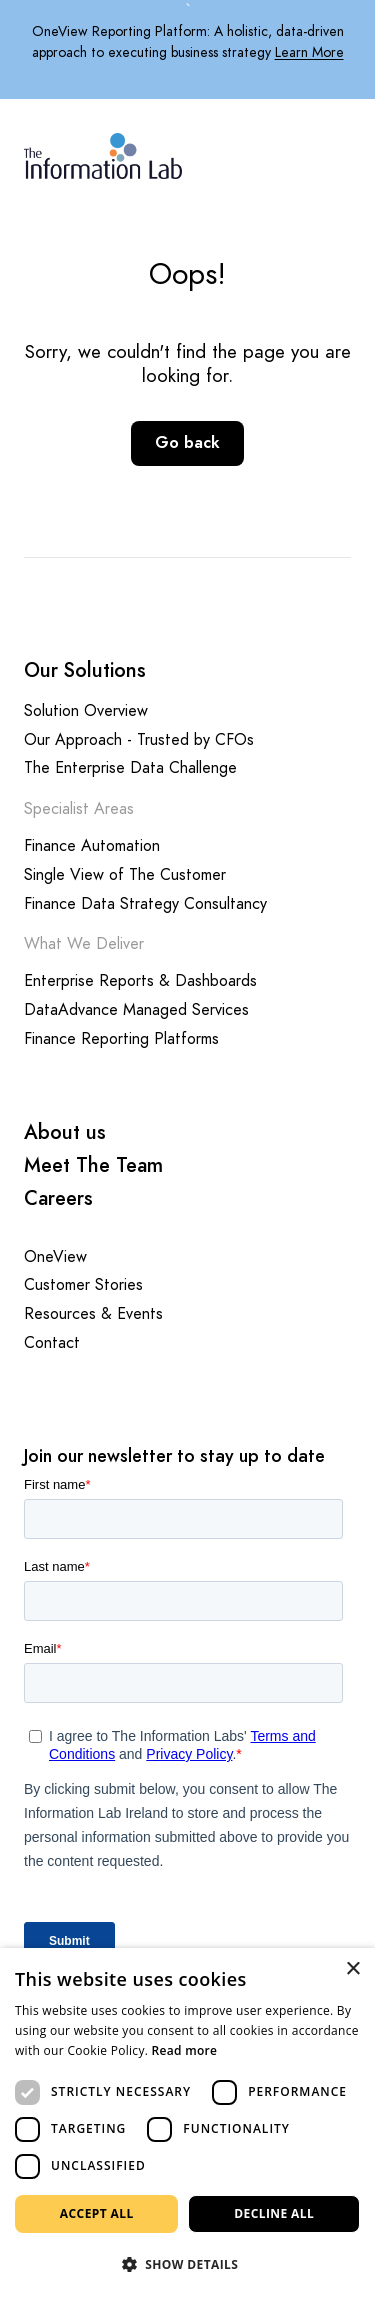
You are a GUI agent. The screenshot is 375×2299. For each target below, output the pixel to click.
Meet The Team (93, 1165)
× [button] (352, 1969)
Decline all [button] (274, 2213)
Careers (58, 1198)
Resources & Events (93, 1314)
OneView (55, 1257)
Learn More (309, 52)
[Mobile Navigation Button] (339, 153)
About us (65, 1132)
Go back (187, 443)
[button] (187, 2265)
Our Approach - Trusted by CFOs (139, 740)
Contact (52, 1343)
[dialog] (187, 2123)
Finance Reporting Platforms (121, 1039)
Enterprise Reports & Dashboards (140, 981)
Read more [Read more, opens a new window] (185, 2050)
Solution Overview (86, 711)
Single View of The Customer (125, 875)
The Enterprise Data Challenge (130, 768)
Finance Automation (92, 846)
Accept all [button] (97, 2213)
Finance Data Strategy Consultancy (145, 904)
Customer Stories (83, 1285)
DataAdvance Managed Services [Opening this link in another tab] (136, 1010)
